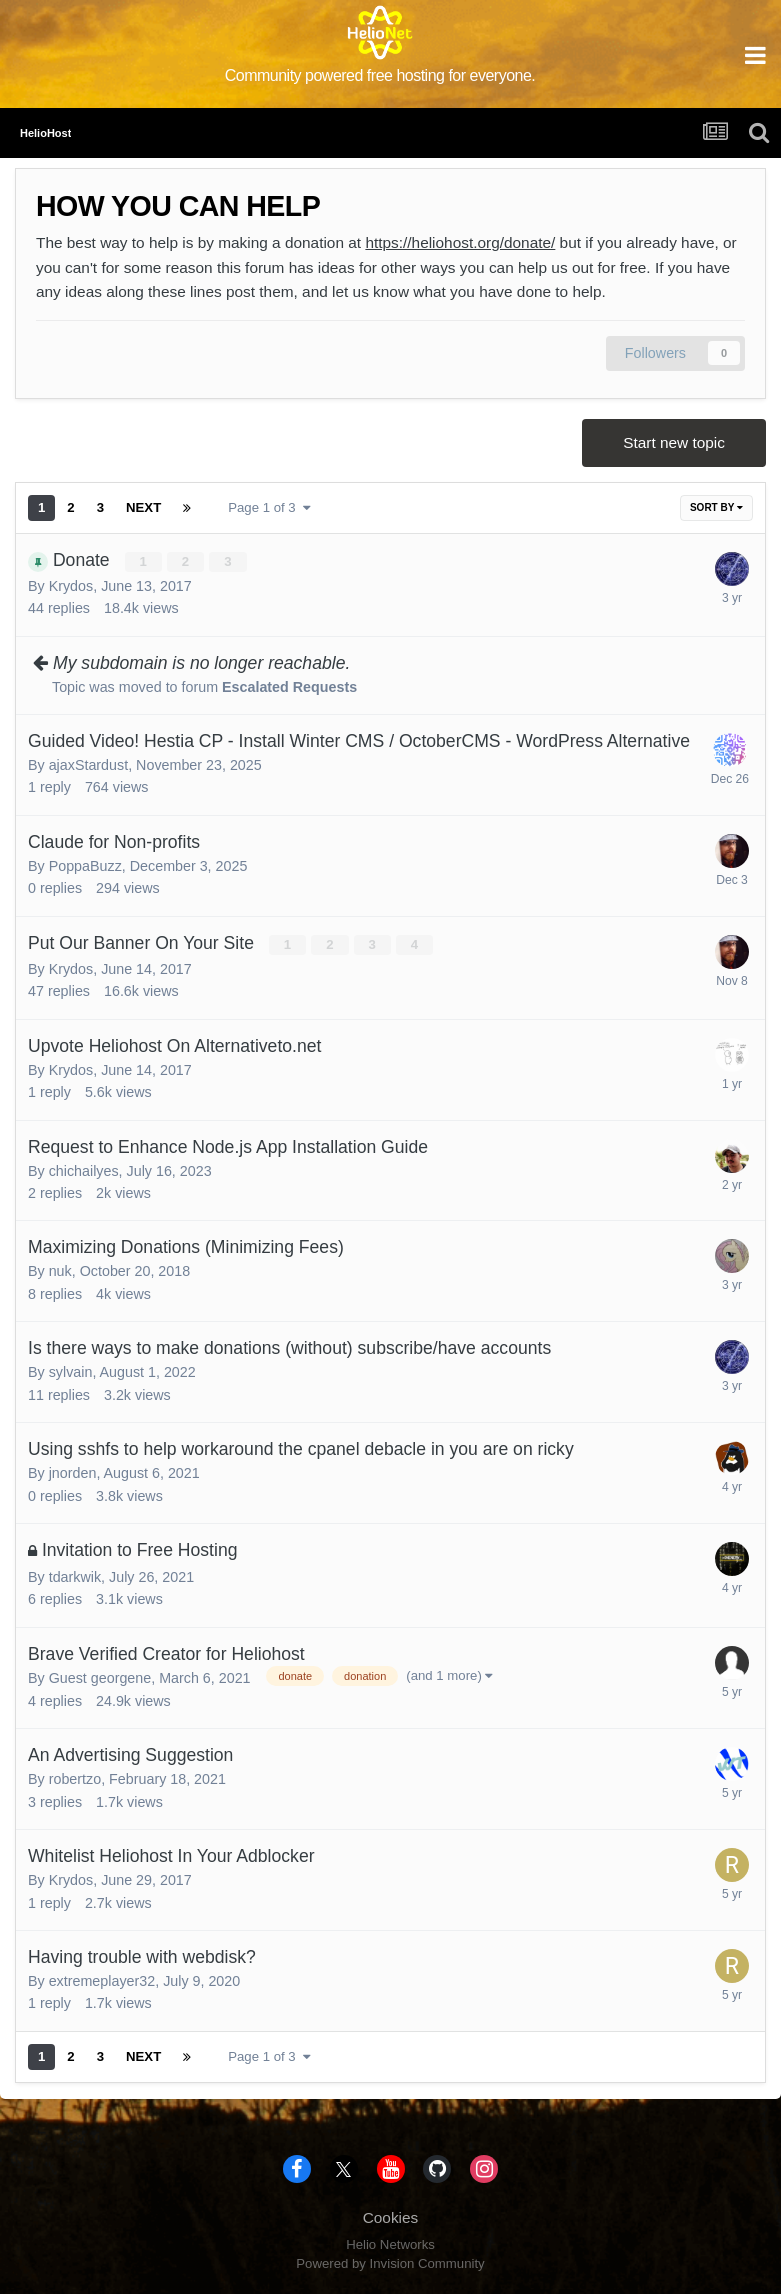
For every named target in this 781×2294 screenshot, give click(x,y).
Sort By (716, 507)
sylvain (71, 1372)
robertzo (75, 1779)
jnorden (73, 1473)
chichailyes (84, 1171)
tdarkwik (75, 1577)
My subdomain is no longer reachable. (201, 663)
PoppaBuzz (85, 866)
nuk (60, 1271)
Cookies (391, 2217)
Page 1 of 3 (269, 507)
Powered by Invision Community (390, 2263)
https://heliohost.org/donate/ (460, 242)
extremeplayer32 (102, 1981)
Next (143, 507)
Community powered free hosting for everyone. (380, 75)
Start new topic (674, 442)
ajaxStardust (88, 765)
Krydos (71, 586)
